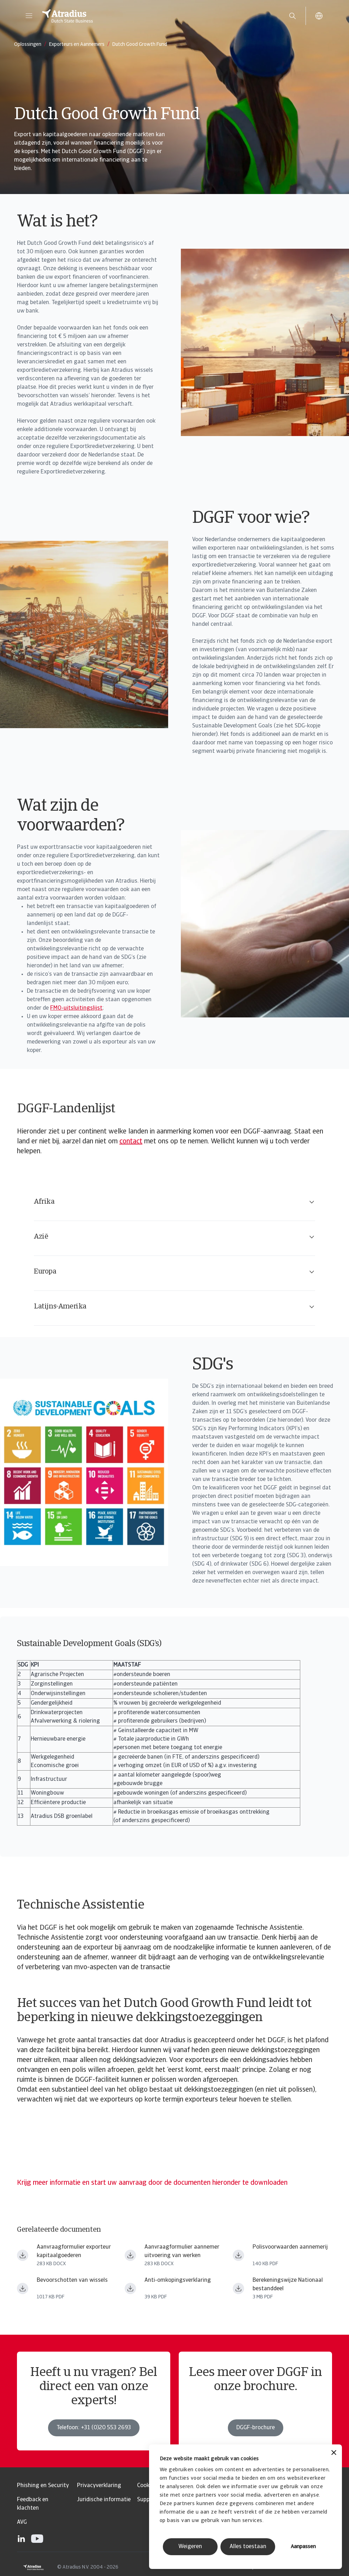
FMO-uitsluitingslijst (76, 1008)
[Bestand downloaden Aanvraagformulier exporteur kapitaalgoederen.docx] (22, 2255)
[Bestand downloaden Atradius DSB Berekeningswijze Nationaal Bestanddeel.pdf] (238, 2288)
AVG (22, 2522)
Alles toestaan (248, 2547)
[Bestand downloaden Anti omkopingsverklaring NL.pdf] (130, 2288)
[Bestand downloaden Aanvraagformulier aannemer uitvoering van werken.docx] (130, 2255)
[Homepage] (157, 16)
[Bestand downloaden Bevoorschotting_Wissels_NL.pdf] (22, 2288)
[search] (292, 15)
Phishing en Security (43, 2486)
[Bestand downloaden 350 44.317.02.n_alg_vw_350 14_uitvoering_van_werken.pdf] (238, 2255)
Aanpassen (303, 2547)
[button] (29, 16)
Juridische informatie (104, 2500)
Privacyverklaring (99, 2486)
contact (130, 1141)
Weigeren (190, 2547)
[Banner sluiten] (333, 2453)
